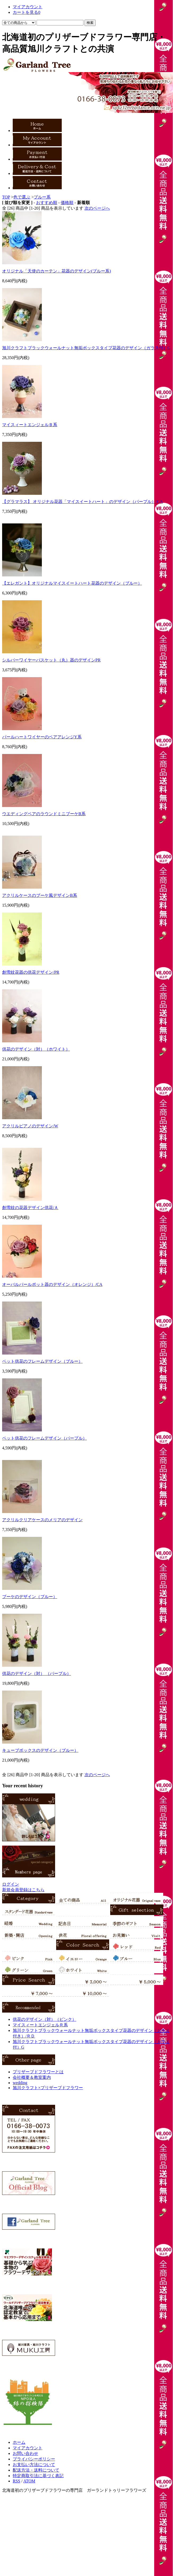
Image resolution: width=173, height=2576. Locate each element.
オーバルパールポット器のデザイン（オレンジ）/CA (52, 1284)
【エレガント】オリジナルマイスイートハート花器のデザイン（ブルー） (72, 583)
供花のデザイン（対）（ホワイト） (36, 1049)
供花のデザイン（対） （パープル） (36, 1673)
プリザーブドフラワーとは (38, 2072)
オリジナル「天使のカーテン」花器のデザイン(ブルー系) (56, 271)
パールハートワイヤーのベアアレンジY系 (42, 737)
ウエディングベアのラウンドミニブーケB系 (44, 813)
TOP (6, 197)
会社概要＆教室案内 (32, 2077)
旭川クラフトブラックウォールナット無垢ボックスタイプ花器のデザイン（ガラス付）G (86, 348)
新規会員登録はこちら (23, 1889)
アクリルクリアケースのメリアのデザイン (42, 1520)
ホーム (19, 2442)
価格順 (67, 202)
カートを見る (26, 12)
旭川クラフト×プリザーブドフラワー (48, 2087)
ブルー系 (42, 197)
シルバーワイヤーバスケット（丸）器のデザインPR (51, 660)
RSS (16, 2481)
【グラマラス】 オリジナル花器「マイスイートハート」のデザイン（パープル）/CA (82, 501)
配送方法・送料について (36, 2470)
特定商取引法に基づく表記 (38, 2475)
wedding (20, 2082)
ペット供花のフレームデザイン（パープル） (44, 1438)
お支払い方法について (34, 2464)
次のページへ (97, 208)
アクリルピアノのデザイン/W (30, 1126)
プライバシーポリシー (34, 2459)
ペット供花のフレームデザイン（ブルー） (42, 1361)
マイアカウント (27, 7)
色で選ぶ (21, 197)
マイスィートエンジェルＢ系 (29, 424)
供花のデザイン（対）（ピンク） (44, 2019)
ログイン (10, 1884)
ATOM (29, 2481)
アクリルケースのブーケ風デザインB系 (39, 895)
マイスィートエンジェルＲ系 (40, 2025)
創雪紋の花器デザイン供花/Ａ (30, 1207)
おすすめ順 (46, 202)
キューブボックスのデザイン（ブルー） (40, 1750)
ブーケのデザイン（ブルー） (29, 1596)
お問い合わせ (25, 2453)
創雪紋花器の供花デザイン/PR (30, 972)
